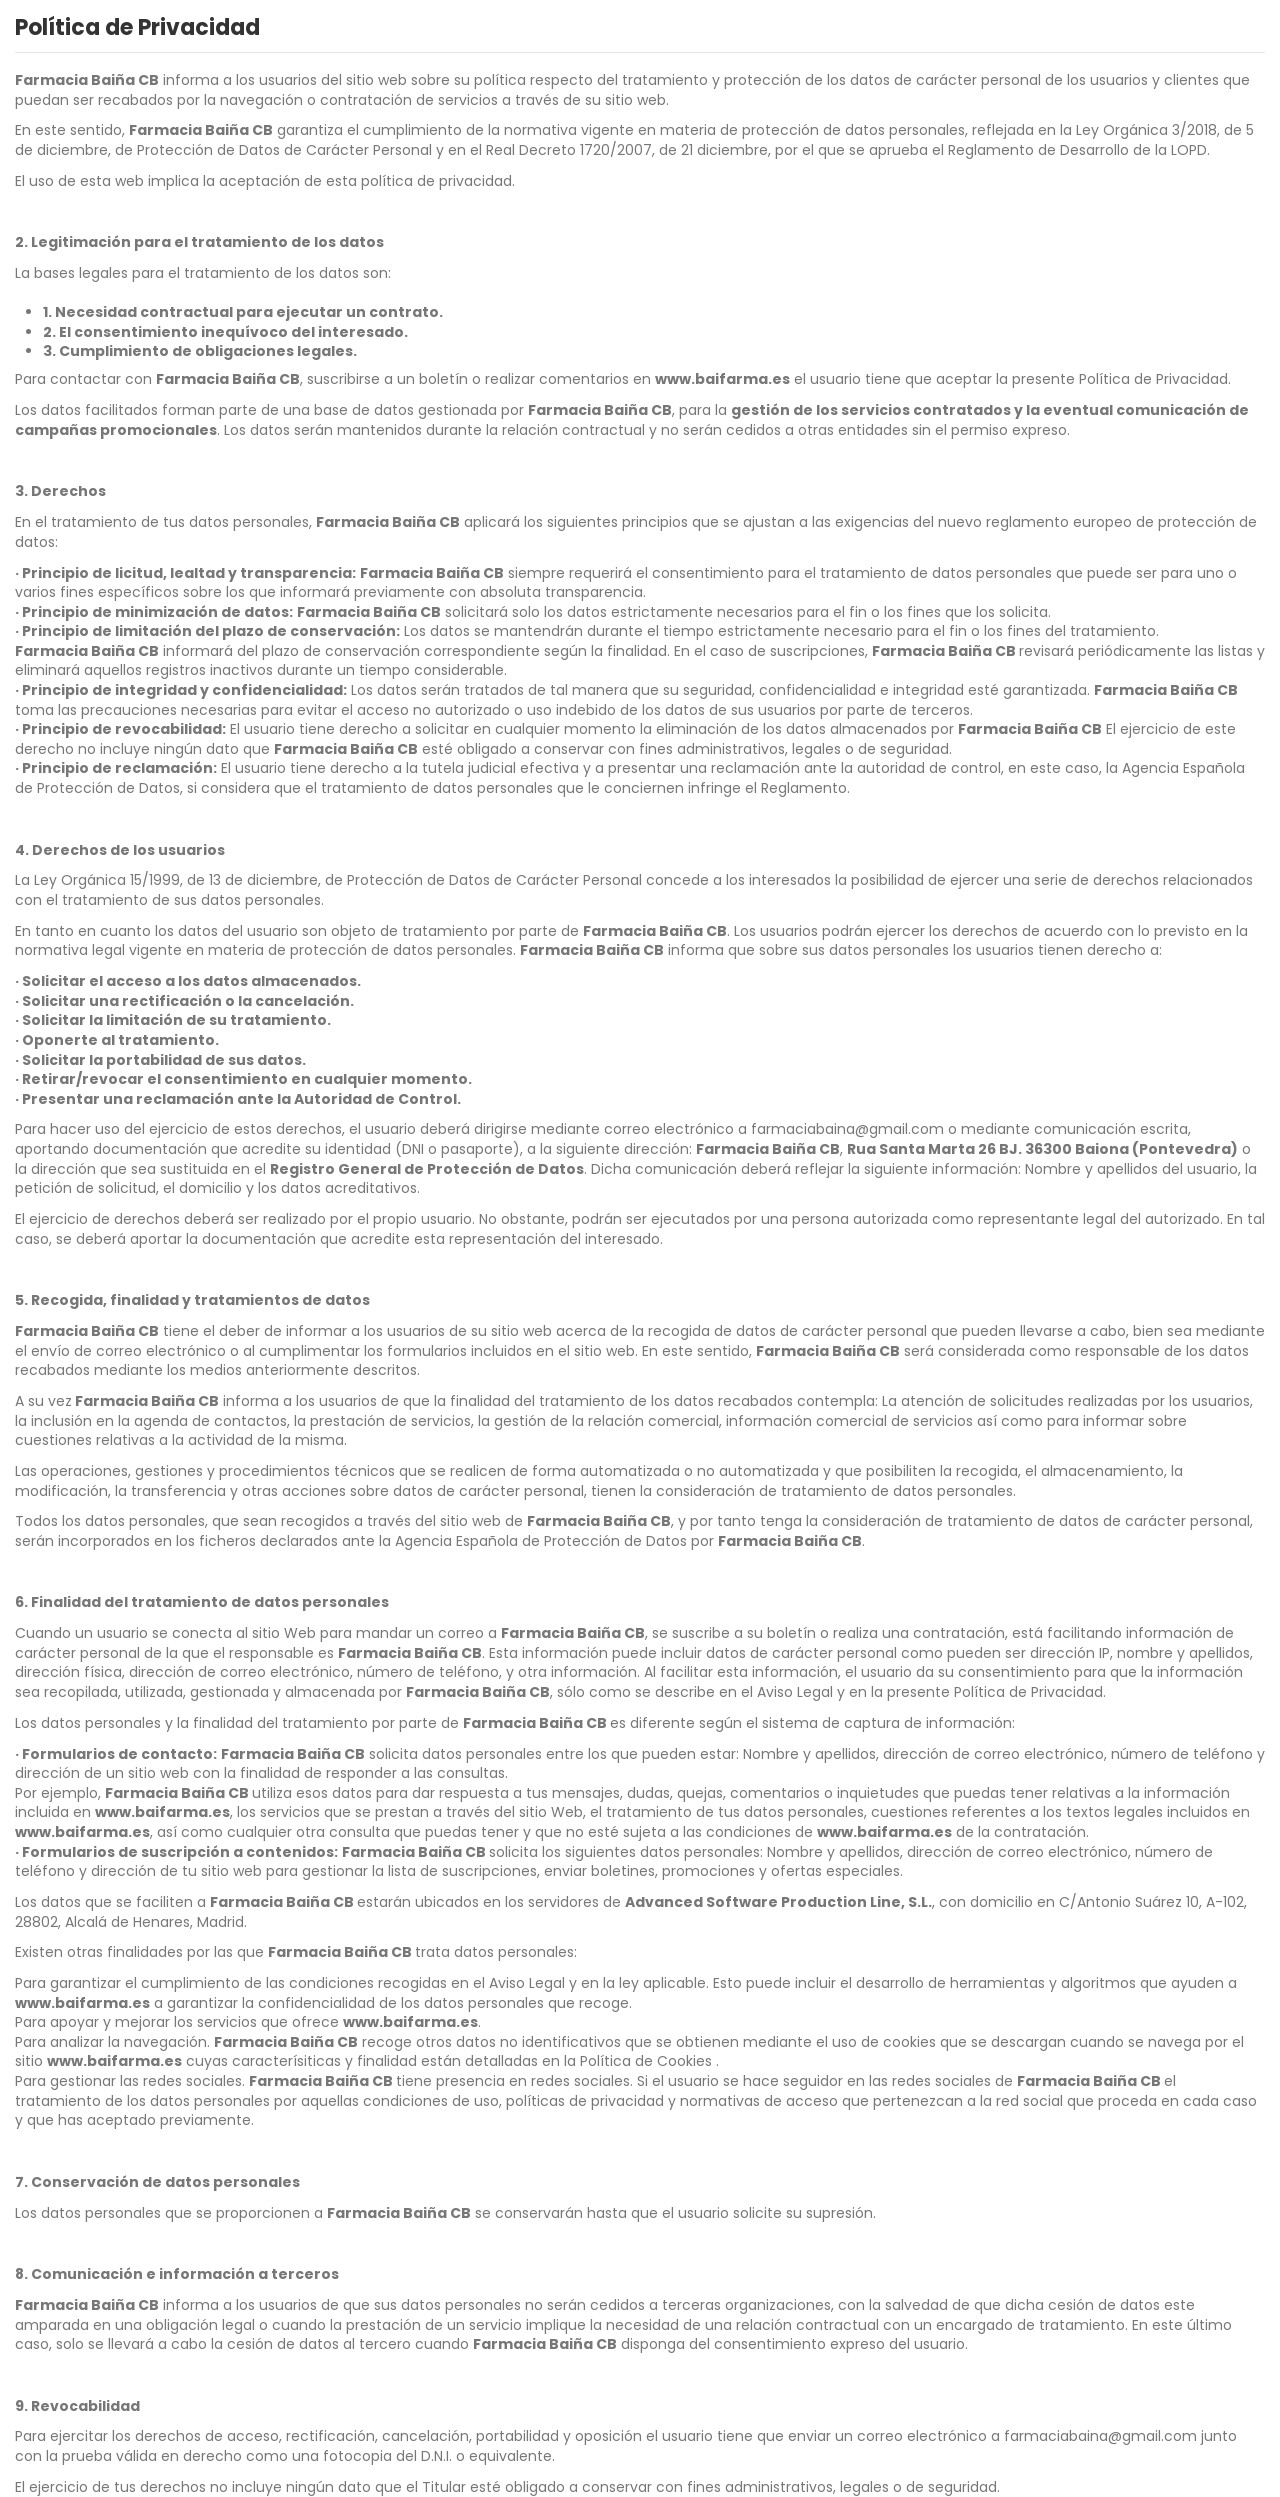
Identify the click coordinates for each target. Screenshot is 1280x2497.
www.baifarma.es (722, 379)
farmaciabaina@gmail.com (847, 1129)
